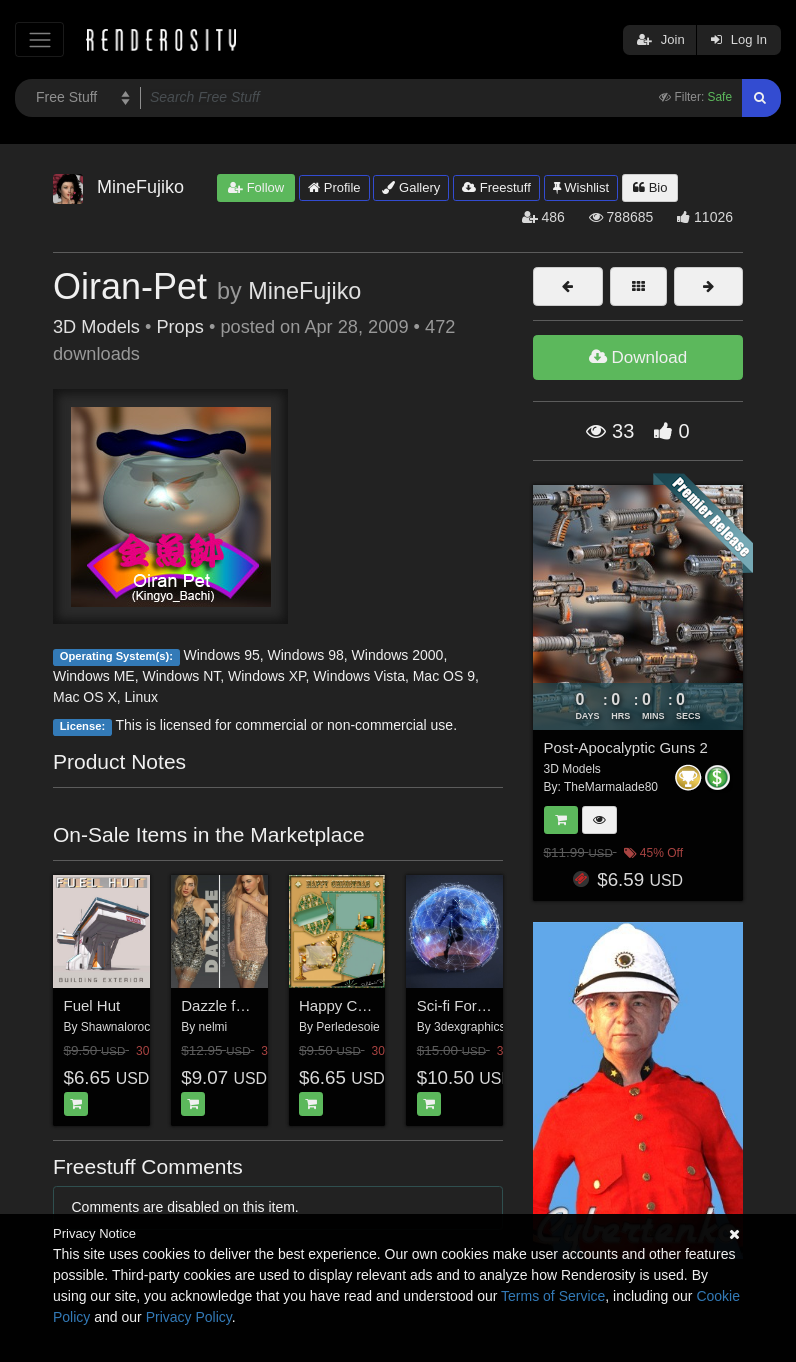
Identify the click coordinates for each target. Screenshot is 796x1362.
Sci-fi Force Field (473, 1005)
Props (180, 327)
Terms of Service (553, 1296)
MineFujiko (304, 291)
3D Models (96, 327)
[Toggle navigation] (39, 39)
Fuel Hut (92, 1005)
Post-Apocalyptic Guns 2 (626, 747)
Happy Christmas (356, 1005)
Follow (256, 187)
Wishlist (581, 187)
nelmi (213, 1027)
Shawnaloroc (115, 1027)
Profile (334, 187)
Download (638, 357)
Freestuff (496, 187)
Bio (650, 187)
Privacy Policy (189, 1317)
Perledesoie (347, 1027)
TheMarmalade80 (611, 787)
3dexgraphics (469, 1027)
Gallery (411, 187)
